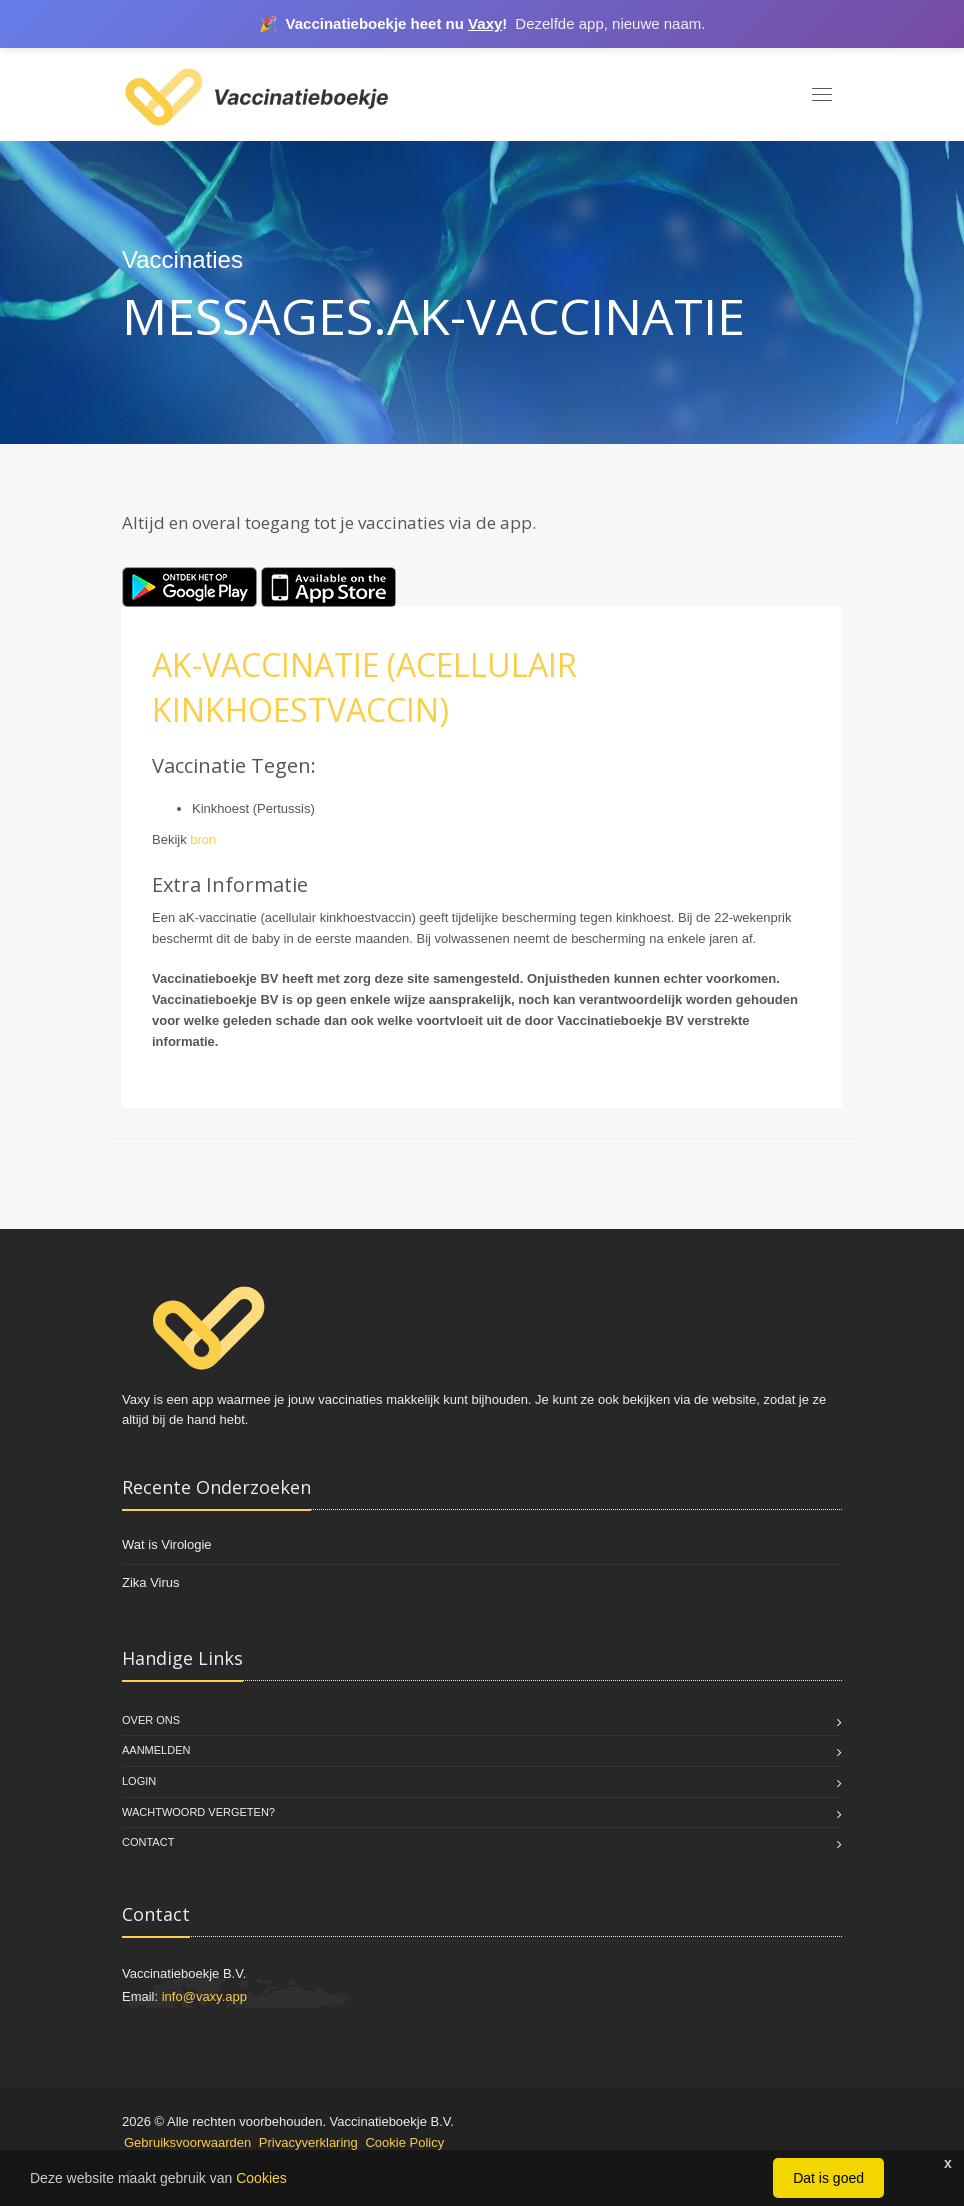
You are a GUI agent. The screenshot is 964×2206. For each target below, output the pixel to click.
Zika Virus (151, 1582)
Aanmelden (156, 1750)
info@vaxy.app (204, 1996)
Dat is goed (828, 2178)
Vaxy (485, 23)
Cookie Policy (404, 2142)
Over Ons (151, 1720)
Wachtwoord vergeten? (198, 1812)
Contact (148, 1842)
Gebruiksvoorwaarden (187, 2142)
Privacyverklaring (308, 2142)
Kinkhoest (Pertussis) (253, 808)
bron (203, 839)
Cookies (261, 2178)
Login (139, 1781)
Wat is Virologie (167, 1544)
